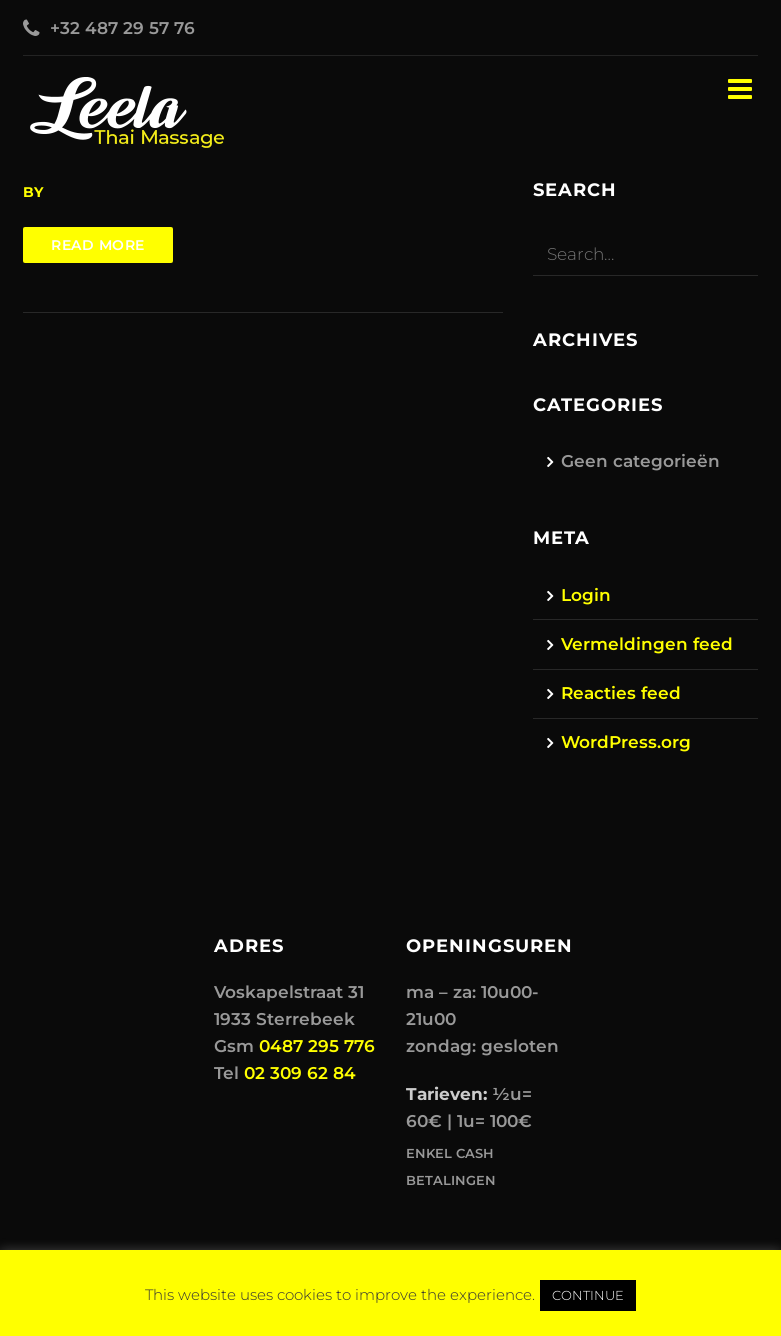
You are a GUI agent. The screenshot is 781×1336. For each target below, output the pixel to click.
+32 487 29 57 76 (122, 28)
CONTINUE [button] (588, 1295)
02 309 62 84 (300, 1073)
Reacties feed (621, 693)
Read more (98, 245)
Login (586, 595)
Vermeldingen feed (647, 644)
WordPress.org (626, 742)
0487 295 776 (317, 1046)
